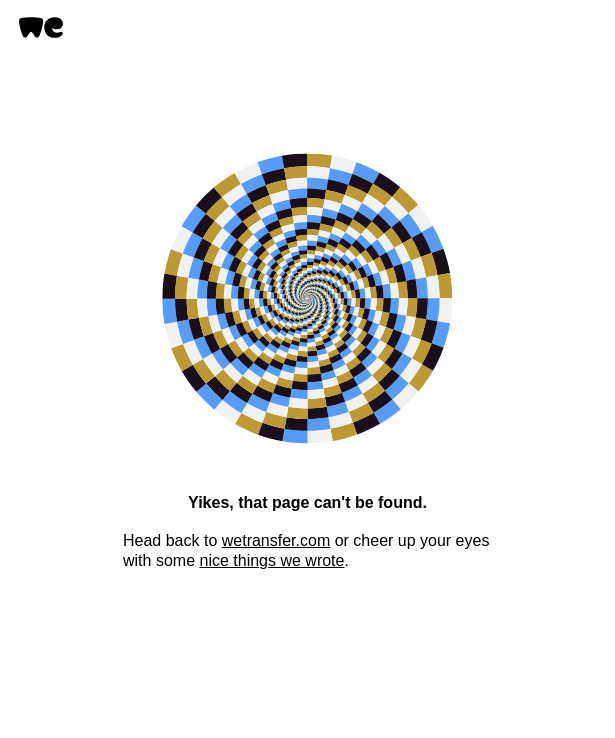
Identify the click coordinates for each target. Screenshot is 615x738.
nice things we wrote (271, 560)
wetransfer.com (276, 540)
